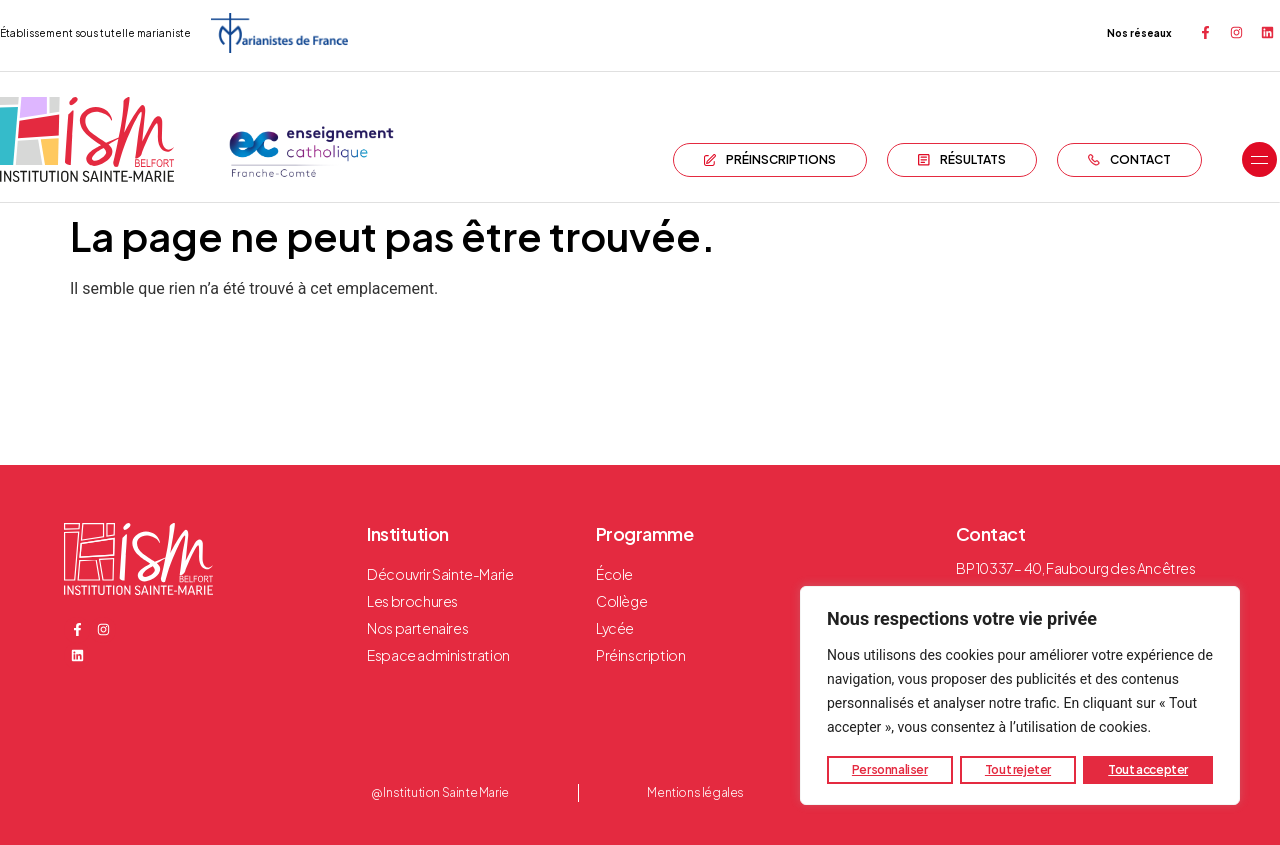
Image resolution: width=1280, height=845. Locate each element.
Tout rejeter (1018, 769)
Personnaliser (890, 769)
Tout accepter (1148, 769)
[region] (1020, 696)
